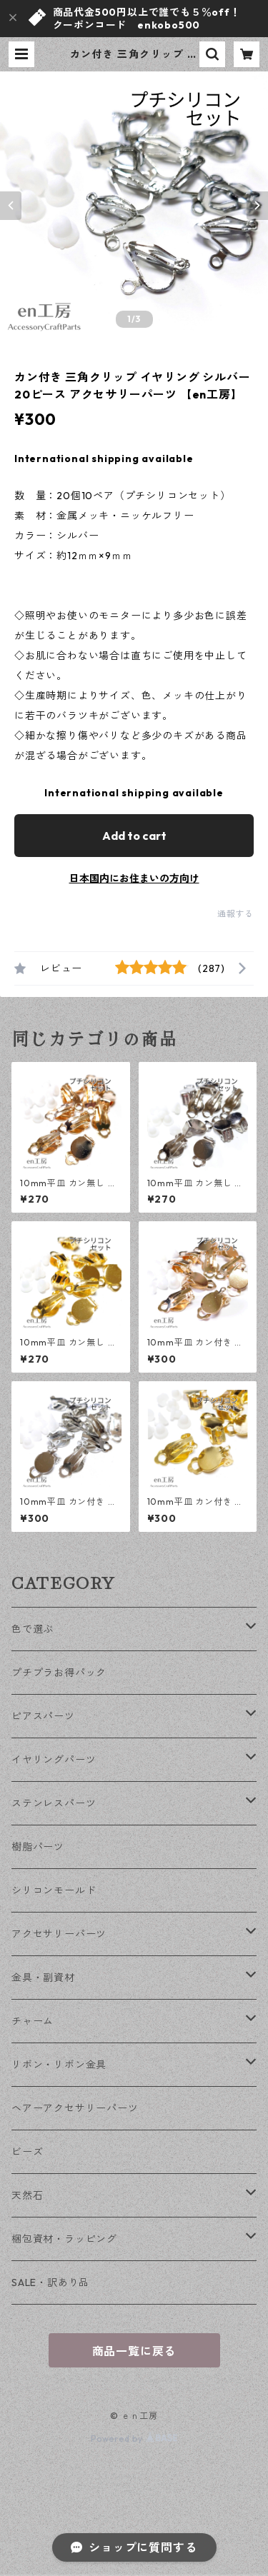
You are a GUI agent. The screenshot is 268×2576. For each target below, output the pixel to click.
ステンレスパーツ (53, 1803)
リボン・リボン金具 (58, 2064)
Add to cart (134, 835)
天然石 (27, 2195)
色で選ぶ (32, 1629)
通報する (235, 913)
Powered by (134, 2438)
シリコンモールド (53, 1890)
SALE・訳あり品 (50, 2282)
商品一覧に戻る (134, 2351)
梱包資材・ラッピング (64, 2238)
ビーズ (27, 2151)
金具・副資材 (43, 1977)
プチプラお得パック (58, 1672)
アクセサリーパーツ (58, 1934)
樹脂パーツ (37, 1846)
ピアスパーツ (43, 1716)
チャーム (32, 2021)
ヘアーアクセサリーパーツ (75, 2108)
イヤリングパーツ (53, 1759)
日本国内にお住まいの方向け (134, 878)
